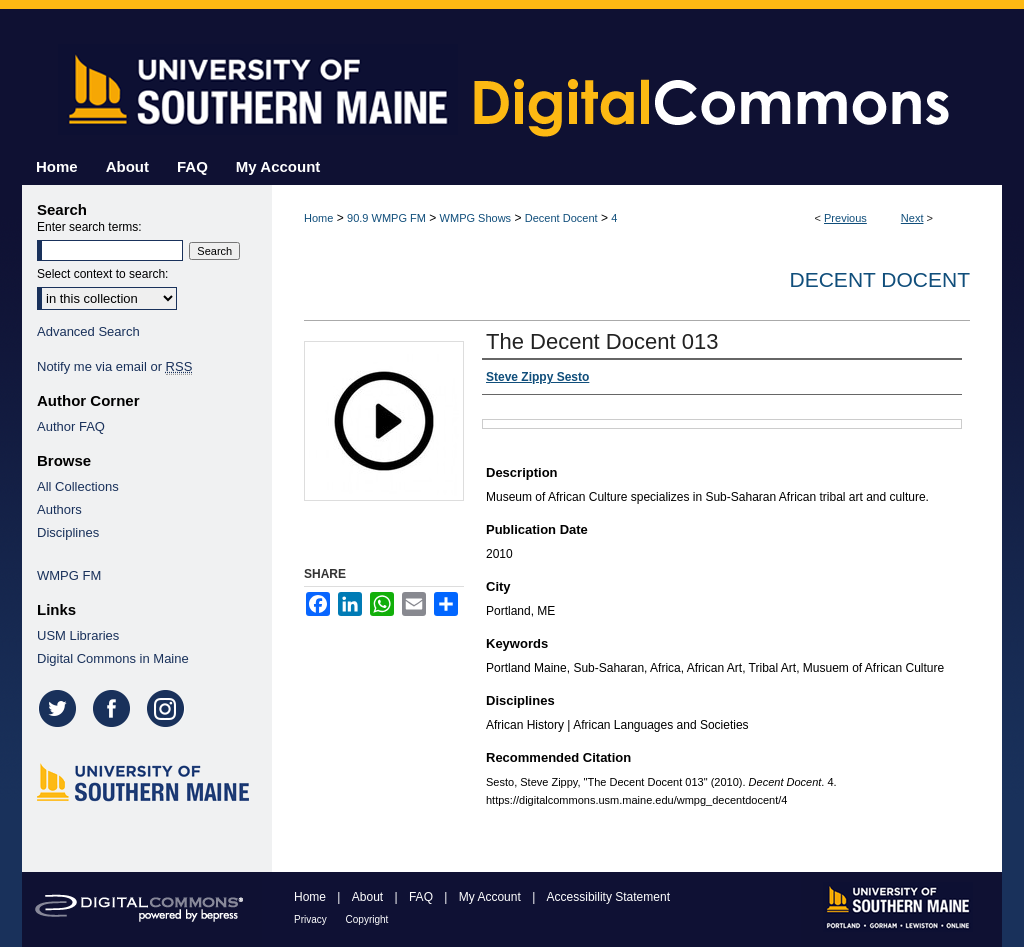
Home (318, 218)
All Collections (78, 486)
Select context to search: (102, 274)
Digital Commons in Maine (113, 658)
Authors (59, 509)
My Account (491, 897)
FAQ (422, 897)
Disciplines (68, 532)
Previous (845, 218)
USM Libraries (78, 635)
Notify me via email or (114, 366)
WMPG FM (69, 575)
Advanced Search (88, 331)
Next (912, 218)
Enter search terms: (89, 227)
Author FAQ (71, 426)
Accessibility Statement (608, 897)
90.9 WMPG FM (386, 218)
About (369, 897)
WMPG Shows (476, 218)
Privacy (312, 919)
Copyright (367, 919)
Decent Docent (561, 218)
